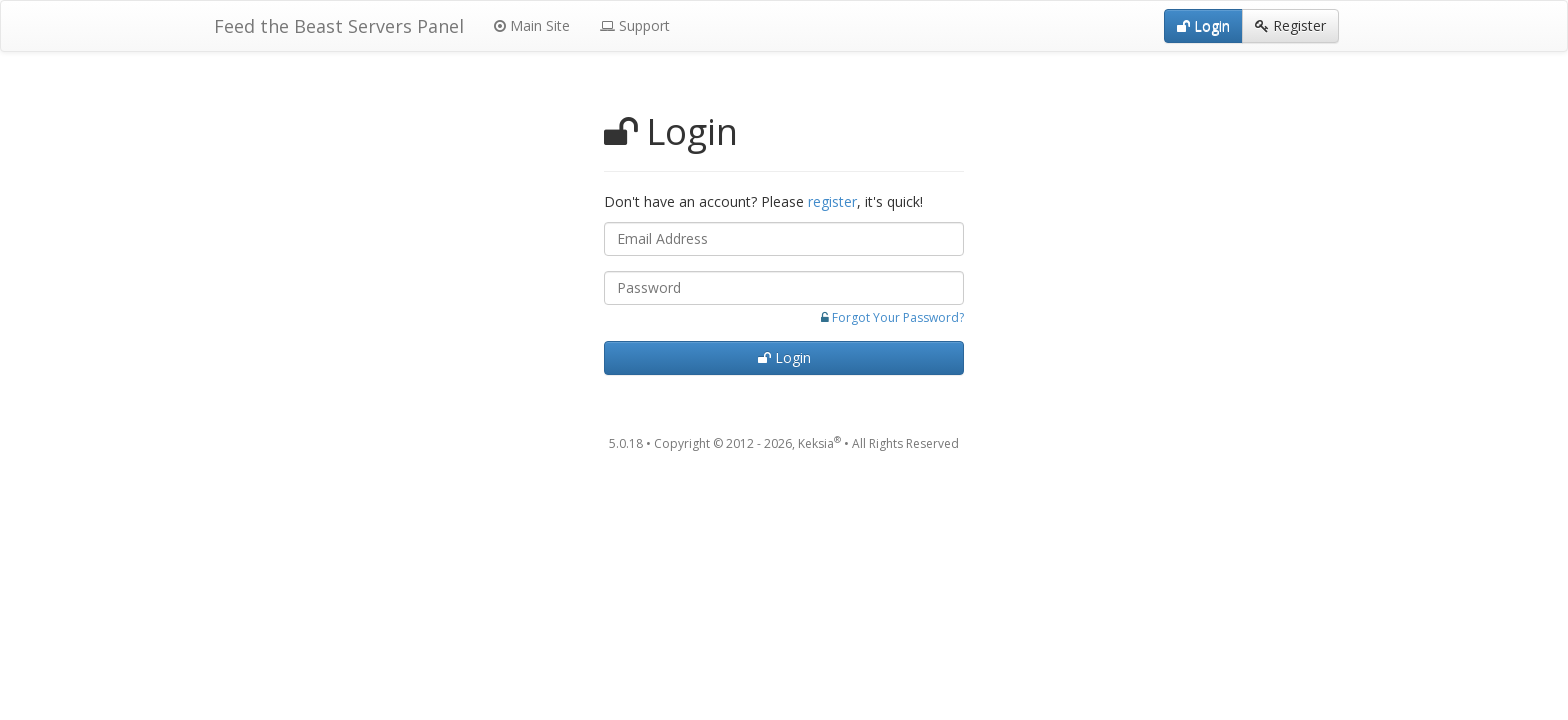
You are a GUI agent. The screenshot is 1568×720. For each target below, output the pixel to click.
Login (784, 357)
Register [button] (1290, 25)
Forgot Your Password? (898, 317)
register (832, 201)
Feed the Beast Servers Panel (339, 26)
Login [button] (1203, 25)
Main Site (532, 25)
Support (635, 25)
